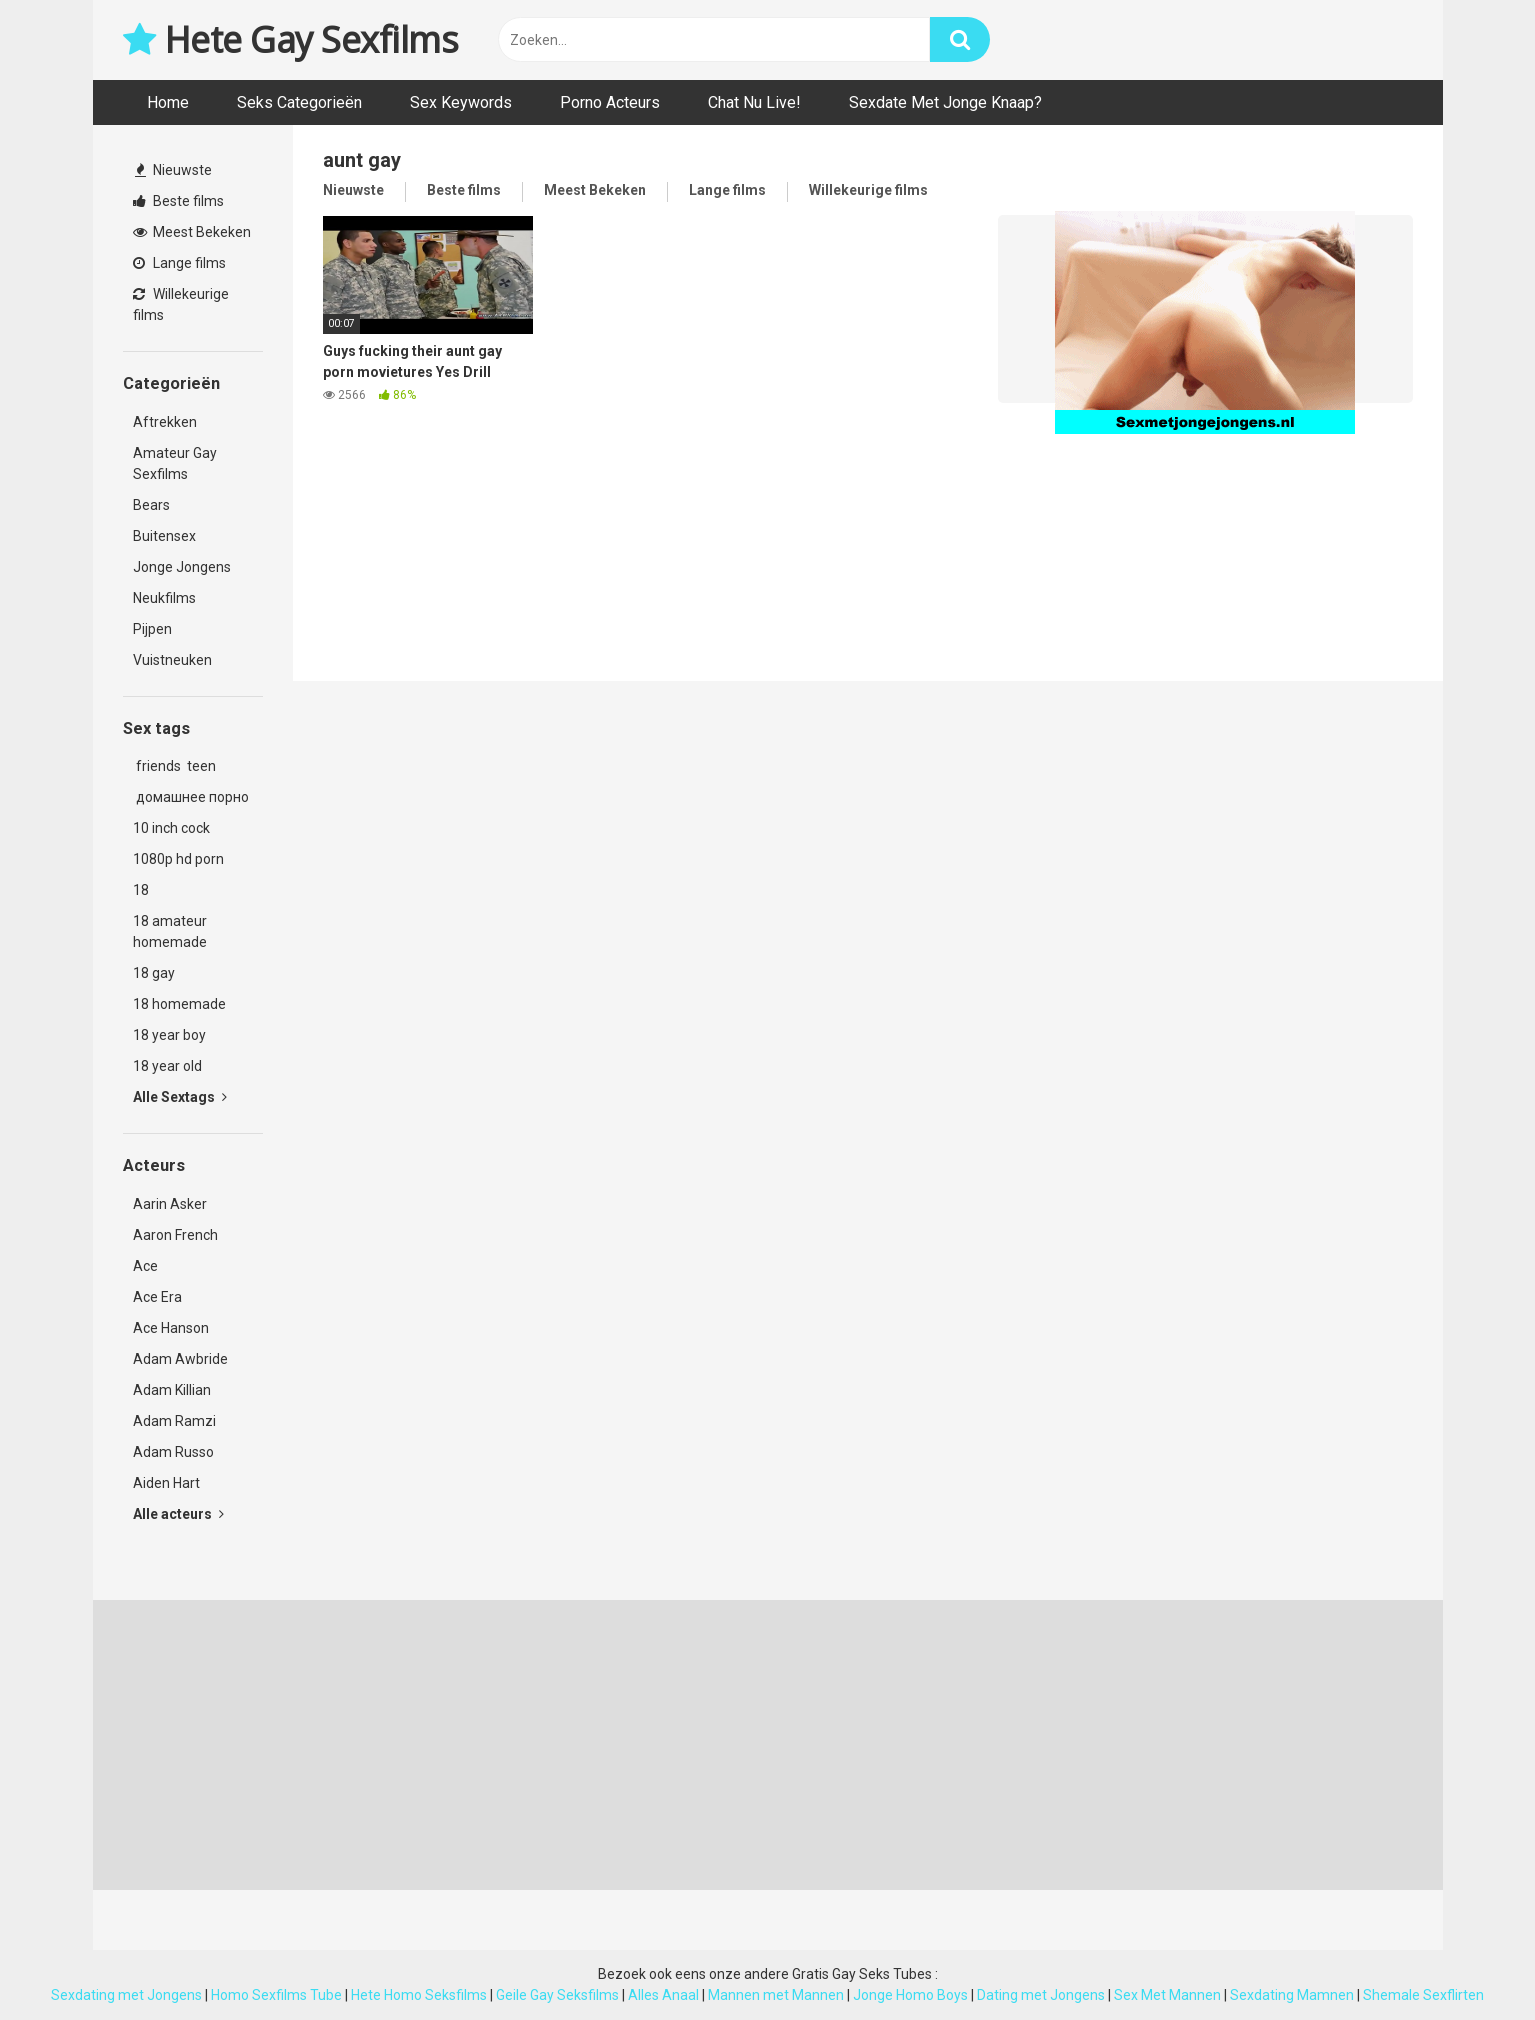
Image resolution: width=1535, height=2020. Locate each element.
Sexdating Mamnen (1292, 1995)
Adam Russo (173, 1452)
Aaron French (175, 1235)
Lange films (179, 263)
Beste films (178, 201)
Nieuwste (173, 170)
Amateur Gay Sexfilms (175, 463)
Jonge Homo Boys (910, 1995)
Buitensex (164, 536)
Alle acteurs (178, 1514)
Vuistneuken (172, 660)
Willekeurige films (181, 304)
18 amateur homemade (170, 931)
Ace (145, 1266)
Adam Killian (172, 1390)
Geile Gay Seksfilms (557, 1995)
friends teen (174, 766)
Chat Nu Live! (754, 102)
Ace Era (157, 1297)
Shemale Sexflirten (1423, 1995)
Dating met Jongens (1041, 1995)
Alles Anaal (663, 1995)
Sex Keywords (461, 102)
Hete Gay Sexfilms (291, 39)
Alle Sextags (180, 1097)
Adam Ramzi (174, 1421)
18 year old (167, 1066)
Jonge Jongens (182, 567)
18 (141, 890)
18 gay (154, 973)
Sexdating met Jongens (126, 1995)
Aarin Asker (170, 1204)
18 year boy (169, 1035)
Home (168, 102)
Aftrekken (165, 422)
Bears (151, 505)
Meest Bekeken (192, 232)
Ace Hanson (171, 1328)
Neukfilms (164, 598)
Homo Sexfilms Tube (276, 1995)
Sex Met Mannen (1167, 1995)
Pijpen (152, 629)
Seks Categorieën (299, 102)
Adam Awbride (180, 1359)
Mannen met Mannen (776, 1995)
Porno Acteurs (610, 102)
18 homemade (179, 1004)
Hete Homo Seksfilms (419, 1995)
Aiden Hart (166, 1483)
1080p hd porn (178, 859)
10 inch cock (171, 828)
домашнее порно (191, 797)
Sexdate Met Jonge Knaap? (945, 102)
